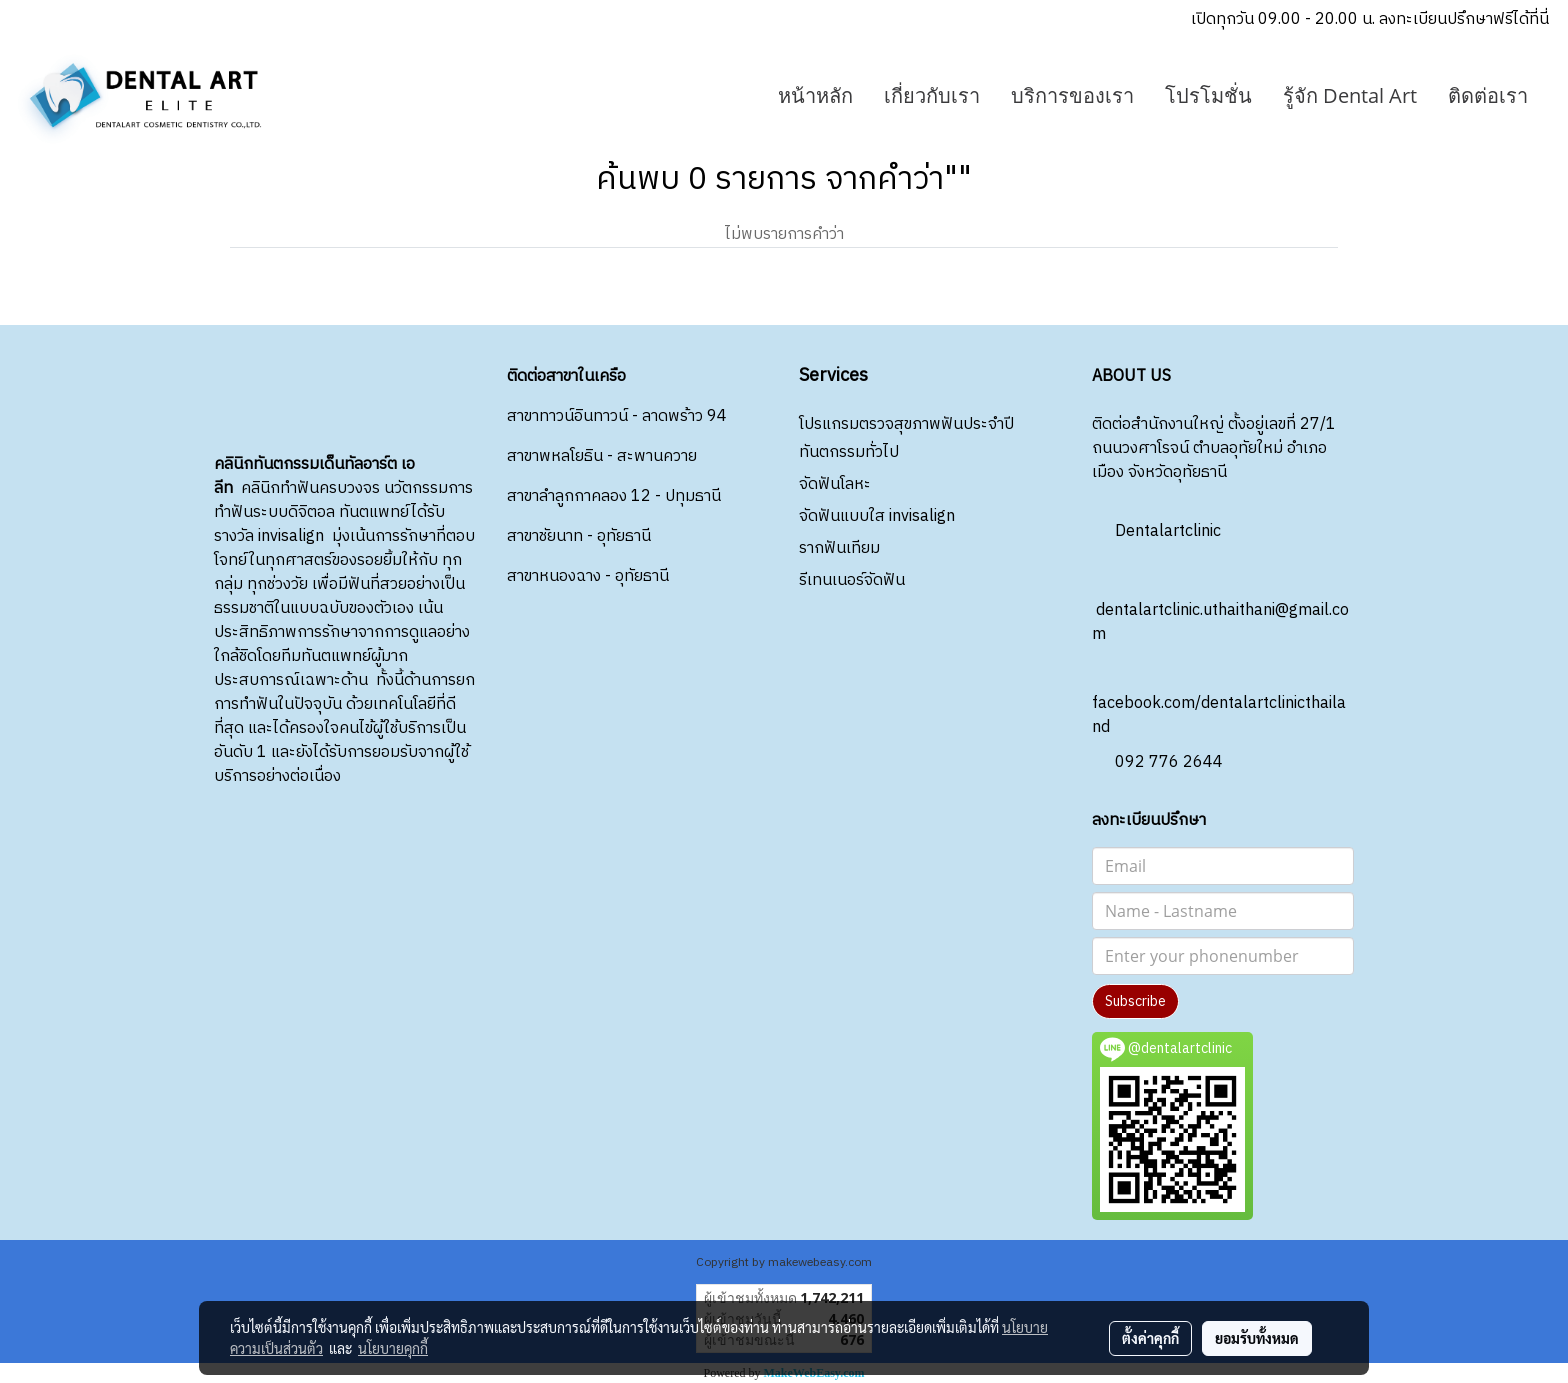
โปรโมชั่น (1208, 95)
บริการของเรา (1072, 95)
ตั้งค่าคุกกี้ (1150, 1338)
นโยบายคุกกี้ (393, 1348)
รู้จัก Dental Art (1350, 95)
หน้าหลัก (815, 95)
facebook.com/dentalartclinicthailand (1219, 698)
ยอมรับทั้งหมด (1257, 1338)
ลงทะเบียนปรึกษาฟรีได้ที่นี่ (1464, 19)
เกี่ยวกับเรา (932, 95)
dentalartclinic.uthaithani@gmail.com (1220, 605)
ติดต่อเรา (1488, 95)
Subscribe (1135, 1001)
